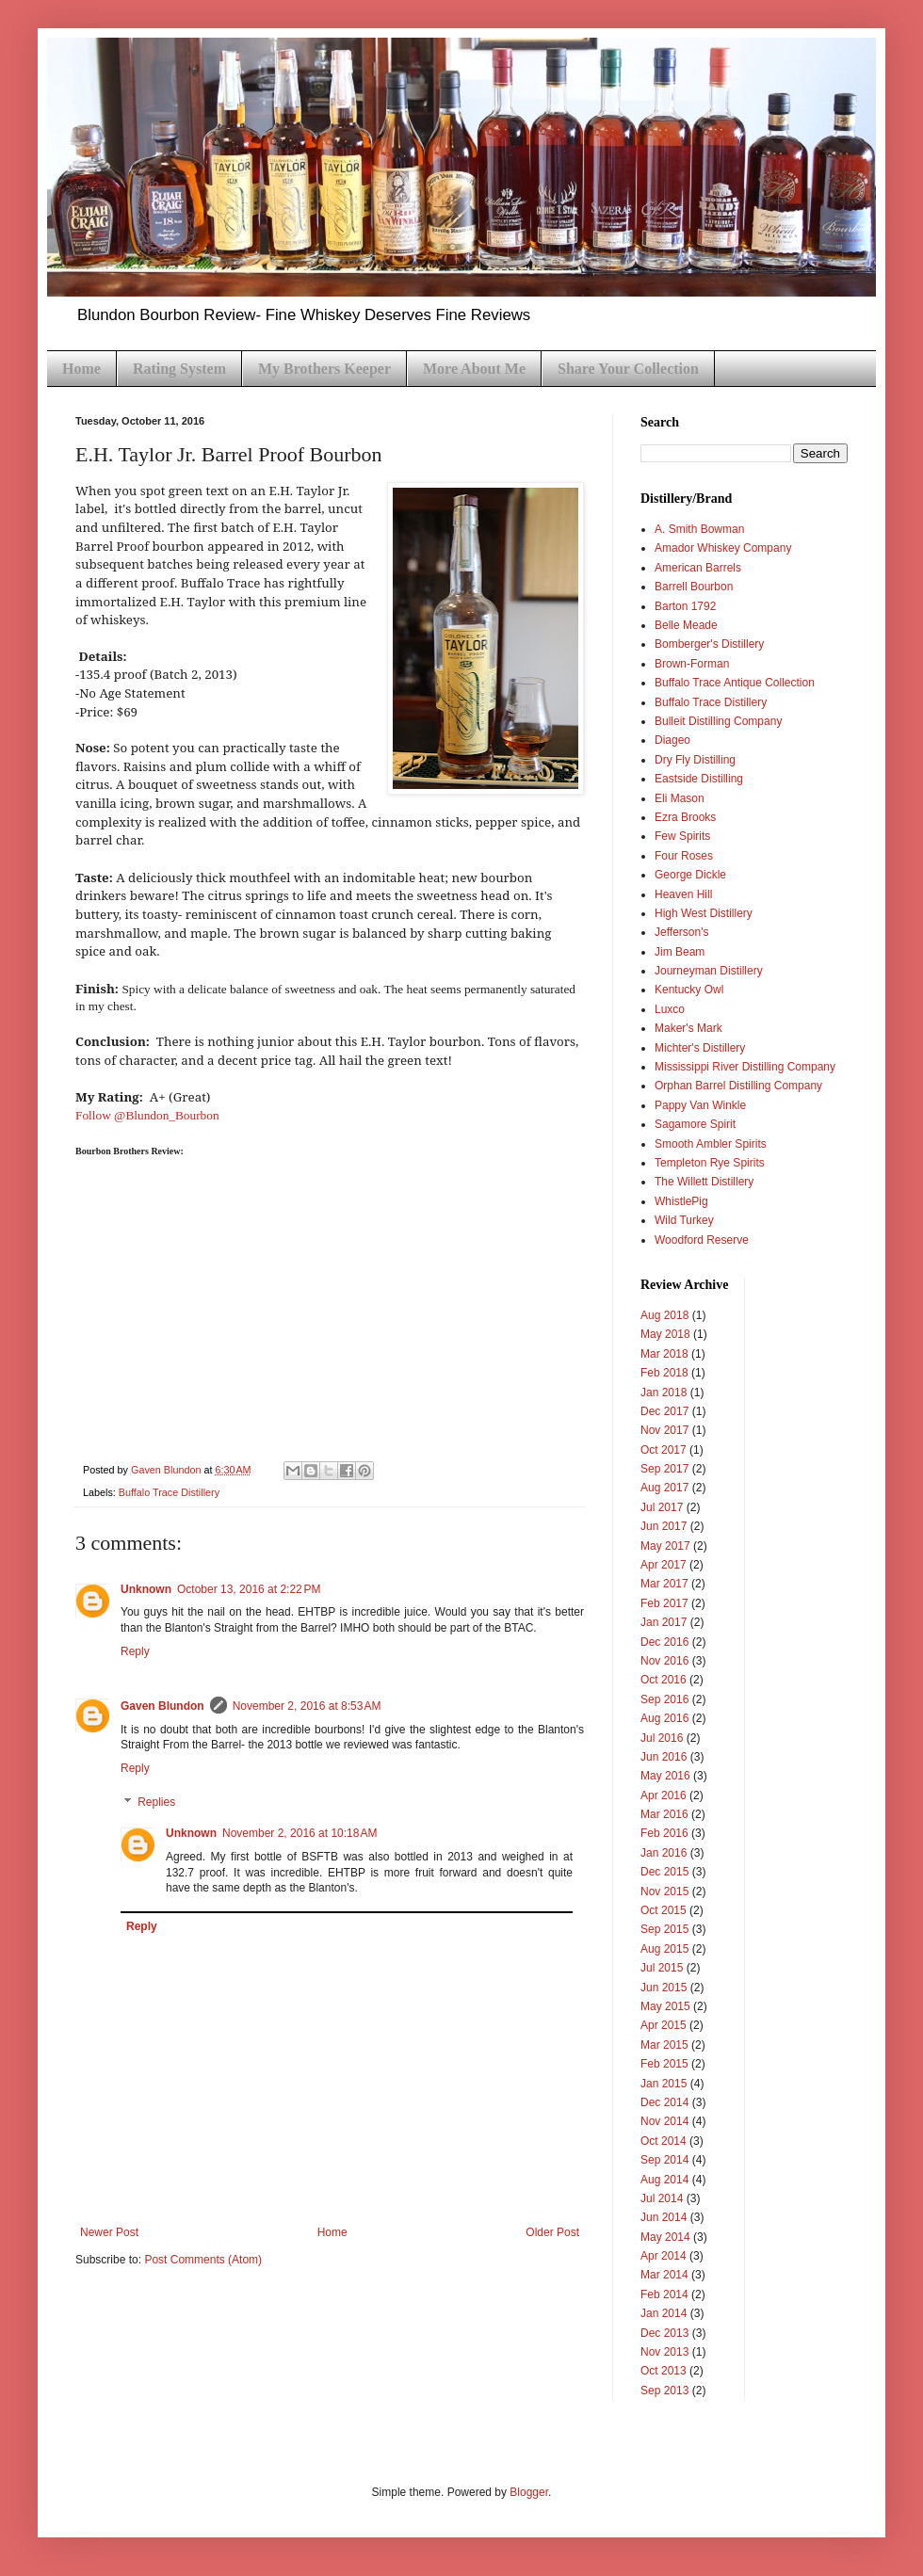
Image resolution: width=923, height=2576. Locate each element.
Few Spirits (682, 836)
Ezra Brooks (685, 817)
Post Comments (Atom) (203, 2259)
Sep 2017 (664, 1468)
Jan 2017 (663, 1622)
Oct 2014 (663, 2141)
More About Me (474, 369)
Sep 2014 (664, 2159)
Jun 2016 (663, 1756)
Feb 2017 (664, 1603)
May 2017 (665, 1546)
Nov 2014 (664, 2121)
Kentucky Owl (689, 989)
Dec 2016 (664, 1642)
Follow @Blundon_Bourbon (147, 1115)
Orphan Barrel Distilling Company (738, 1085)
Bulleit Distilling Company (718, 721)
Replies (156, 1802)
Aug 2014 (664, 2179)
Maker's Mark (688, 1028)
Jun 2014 (663, 2217)
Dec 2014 (664, 2102)
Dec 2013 (664, 2333)
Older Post (552, 2232)
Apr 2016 (663, 1795)
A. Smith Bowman (699, 529)
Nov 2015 (664, 1891)
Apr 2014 (663, 2255)
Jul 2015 (661, 1967)
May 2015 (665, 2006)
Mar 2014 (664, 2274)
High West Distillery (704, 913)
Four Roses (684, 855)
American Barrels (698, 567)
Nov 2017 (664, 1430)
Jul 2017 (661, 1507)
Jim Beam (679, 951)
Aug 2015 (664, 1949)
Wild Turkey (684, 1220)
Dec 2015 (664, 1871)
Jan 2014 (663, 2313)
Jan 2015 (663, 2083)
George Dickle (690, 874)
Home (81, 369)
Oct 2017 (663, 1450)
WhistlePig (681, 1201)
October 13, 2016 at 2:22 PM (248, 1589)
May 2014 (665, 2237)
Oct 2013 (663, 2370)
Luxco (670, 1009)
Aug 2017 (664, 1487)
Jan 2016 (663, 1853)
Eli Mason (679, 798)
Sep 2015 (664, 1929)
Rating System (179, 369)
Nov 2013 (664, 2352)
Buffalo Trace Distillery (169, 1492)
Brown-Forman (692, 663)
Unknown (146, 1589)
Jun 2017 (663, 1526)
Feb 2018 (664, 1372)
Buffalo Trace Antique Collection (735, 682)
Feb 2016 (664, 1833)
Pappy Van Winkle (700, 1105)
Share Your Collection (628, 369)
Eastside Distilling (699, 778)
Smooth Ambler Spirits (711, 1144)
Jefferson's (681, 932)
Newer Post (109, 2232)
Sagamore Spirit (695, 1124)
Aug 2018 (664, 1315)
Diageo (672, 740)
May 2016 (665, 1775)
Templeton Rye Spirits (710, 1162)
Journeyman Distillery (709, 970)
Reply (135, 1651)
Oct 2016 (663, 1679)
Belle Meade (686, 625)
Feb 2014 (664, 2294)
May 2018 (665, 1334)
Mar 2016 (664, 1814)
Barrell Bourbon (694, 586)
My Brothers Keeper (324, 369)
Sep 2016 (664, 1699)
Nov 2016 (664, 1660)
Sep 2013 (664, 2390)
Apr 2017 (663, 1564)
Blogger (529, 2492)
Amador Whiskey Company (723, 548)
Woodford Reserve (702, 1240)
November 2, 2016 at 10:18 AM (299, 1833)
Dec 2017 (664, 1411)
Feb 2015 (664, 2063)
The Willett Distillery (704, 1181)
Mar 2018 (664, 1353)
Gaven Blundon (162, 1706)
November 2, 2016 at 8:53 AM (307, 1706)
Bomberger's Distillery (709, 644)
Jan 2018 (663, 1392)
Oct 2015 (663, 1910)
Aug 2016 (664, 1718)
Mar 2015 (664, 2045)
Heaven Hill (683, 894)
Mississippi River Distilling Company (745, 1066)
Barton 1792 (685, 606)
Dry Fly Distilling (695, 759)
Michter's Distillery (700, 1048)
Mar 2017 (664, 1583)
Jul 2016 (661, 1738)
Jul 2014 (661, 2198)
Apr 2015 (663, 2025)
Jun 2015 (663, 1987)
